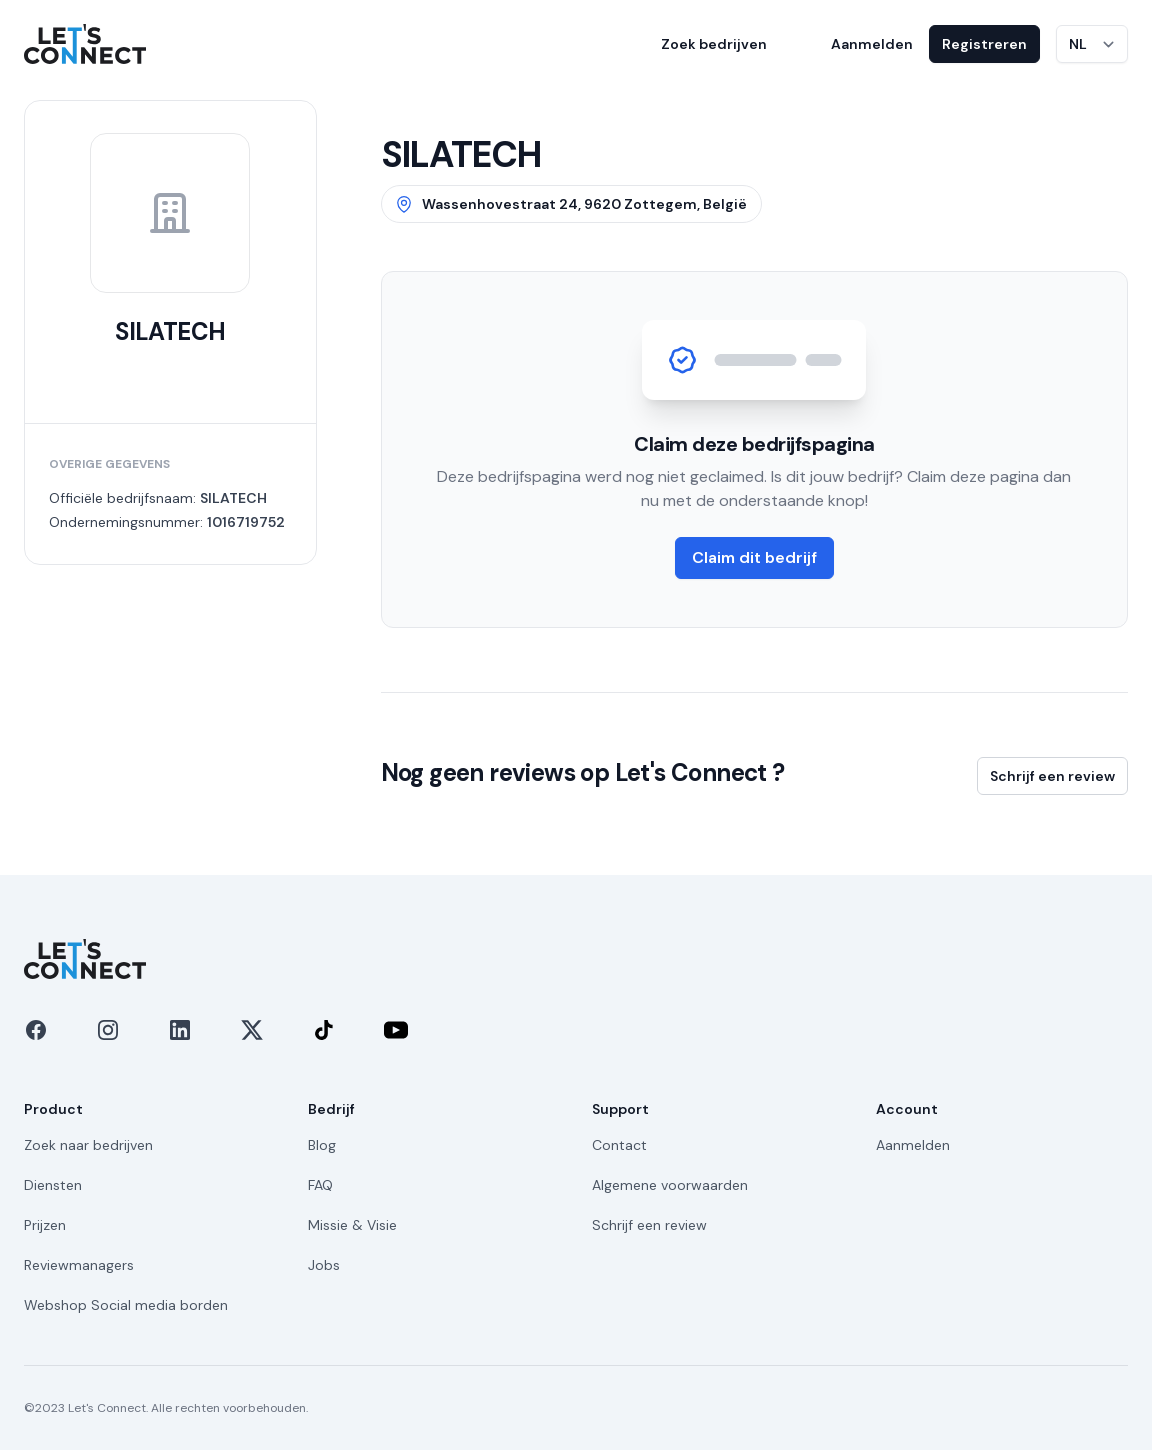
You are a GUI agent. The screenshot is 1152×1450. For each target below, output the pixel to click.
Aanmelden (872, 44)
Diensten (53, 1185)
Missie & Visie (352, 1225)
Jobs (324, 1265)
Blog (322, 1145)
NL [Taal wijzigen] (1078, 44)
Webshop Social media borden (126, 1305)
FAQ (320, 1185)
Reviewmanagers (79, 1265)
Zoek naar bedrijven (88, 1145)
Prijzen (45, 1225)
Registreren (984, 44)
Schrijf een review (1052, 776)
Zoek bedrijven (714, 44)
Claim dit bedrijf (754, 557)
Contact (619, 1145)
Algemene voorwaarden (670, 1185)
